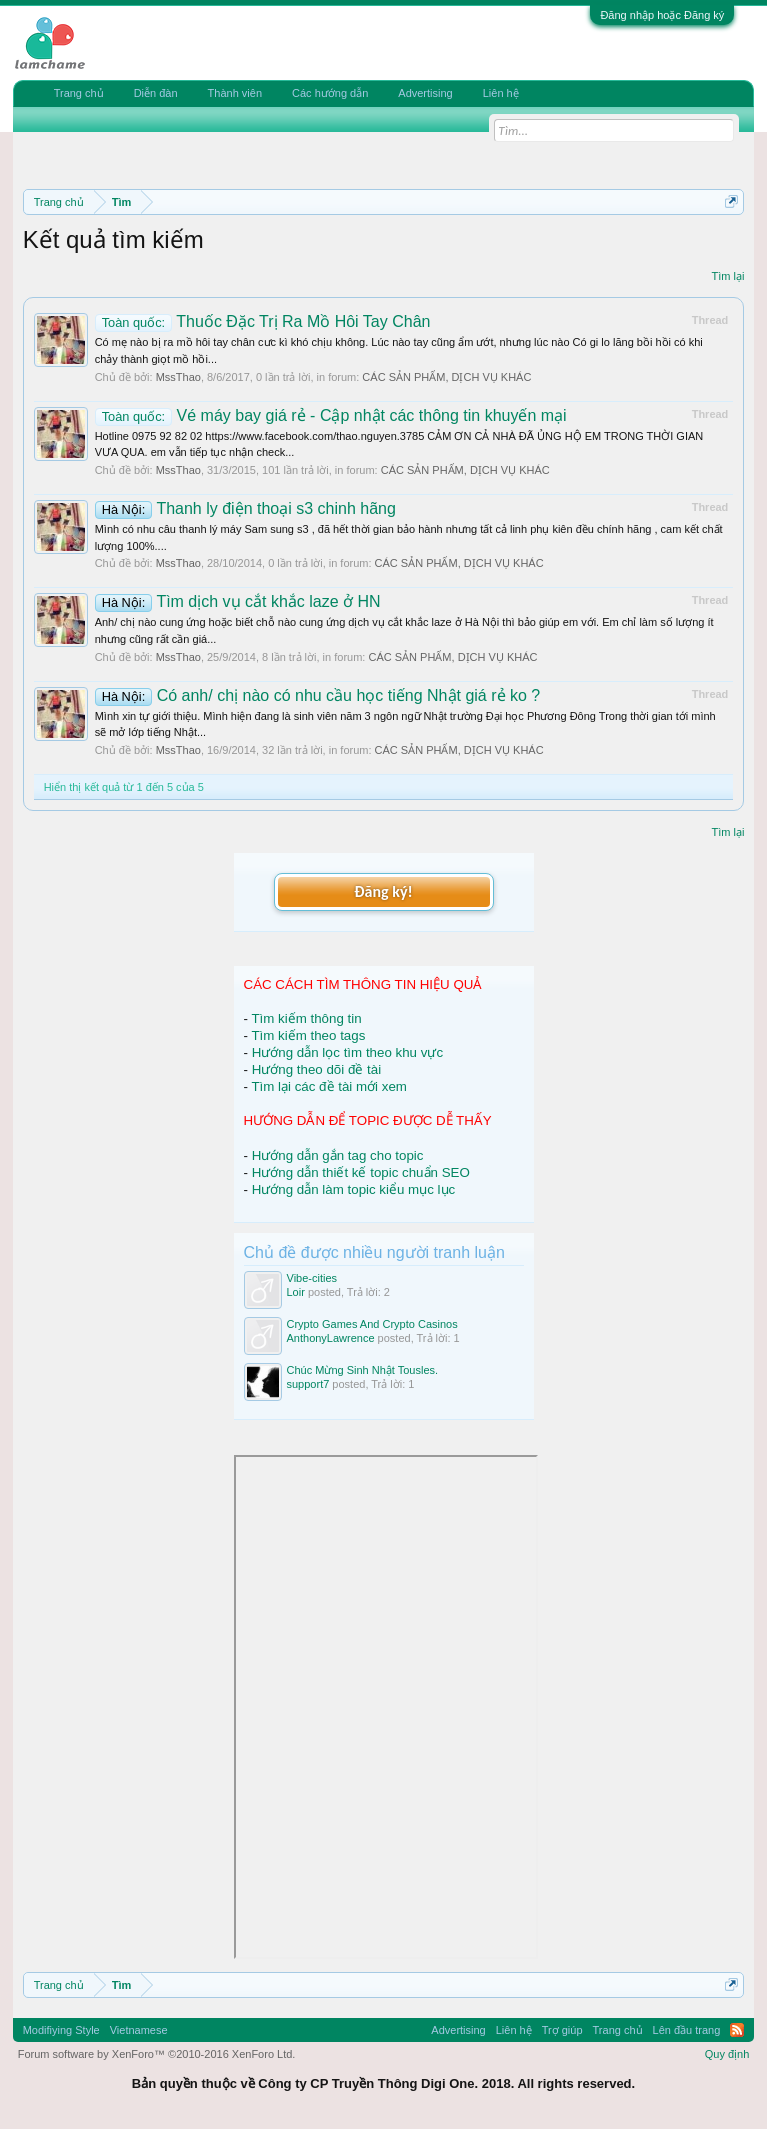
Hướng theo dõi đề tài (316, 1069)
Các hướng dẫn (330, 93)
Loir (296, 1292)
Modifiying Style (61, 2030)
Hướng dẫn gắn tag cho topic (338, 1155)
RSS (737, 2030)
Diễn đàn (156, 93)
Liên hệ (501, 93)
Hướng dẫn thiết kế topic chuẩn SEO (361, 1172)
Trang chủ (79, 93)
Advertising (425, 93)
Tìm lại (727, 276)
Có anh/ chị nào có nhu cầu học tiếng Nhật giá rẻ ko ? (318, 695)
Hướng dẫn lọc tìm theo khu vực (347, 1052)
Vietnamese (139, 2030)
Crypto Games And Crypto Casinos (372, 1324)
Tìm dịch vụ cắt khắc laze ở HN (238, 601)
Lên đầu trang (687, 2030)
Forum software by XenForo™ (157, 2054)
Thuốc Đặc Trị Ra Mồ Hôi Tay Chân (263, 321)
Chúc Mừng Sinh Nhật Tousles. (363, 1370)
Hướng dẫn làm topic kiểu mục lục (354, 1189)
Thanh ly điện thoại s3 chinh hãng (245, 508)
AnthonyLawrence (331, 1338)
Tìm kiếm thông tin (306, 1018)
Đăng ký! (383, 891)
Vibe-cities (312, 1278)
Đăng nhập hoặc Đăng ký (662, 15)
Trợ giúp (562, 2030)
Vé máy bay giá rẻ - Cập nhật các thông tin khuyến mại (331, 415)
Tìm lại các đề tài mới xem (329, 1086)
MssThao (178, 377)
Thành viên (235, 93)
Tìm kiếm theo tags (308, 1035)
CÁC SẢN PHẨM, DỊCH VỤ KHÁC (446, 377)
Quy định (727, 2054)
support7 (308, 1384)
